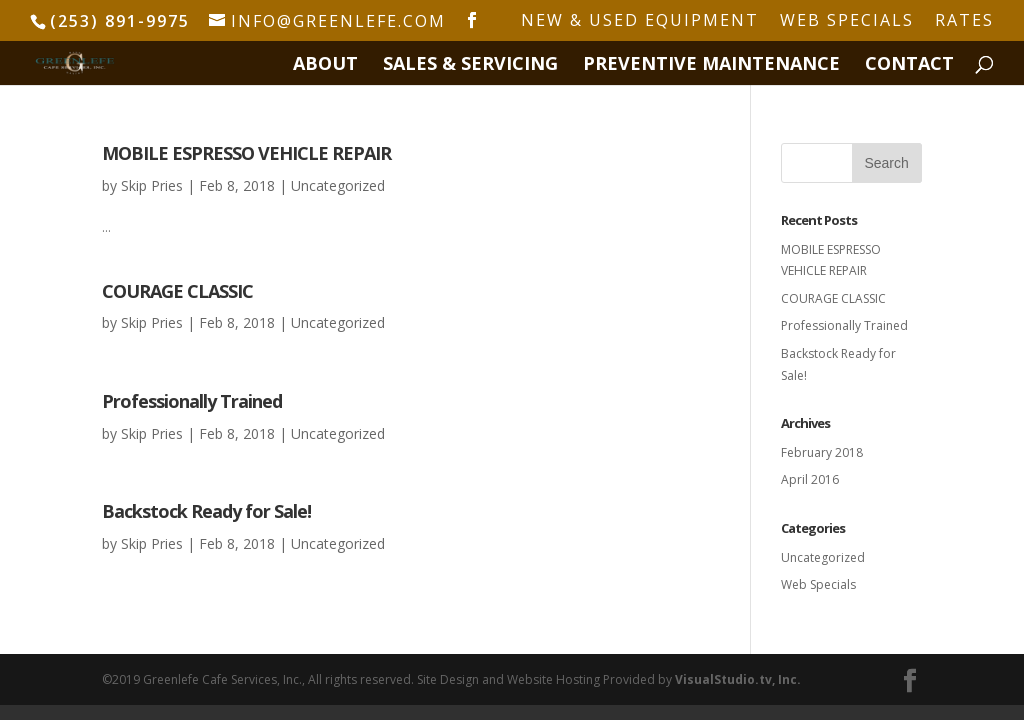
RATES (964, 21)
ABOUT (325, 65)
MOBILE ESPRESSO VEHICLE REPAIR (246, 153)
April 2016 (810, 479)
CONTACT (909, 65)
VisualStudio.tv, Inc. (738, 679)
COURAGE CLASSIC (177, 291)
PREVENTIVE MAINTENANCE (711, 65)
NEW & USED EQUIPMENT (640, 21)
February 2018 (822, 452)
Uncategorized (338, 185)
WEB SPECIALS (847, 21)
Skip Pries (152, 185)
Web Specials (818, 584)
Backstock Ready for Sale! (206, 511)
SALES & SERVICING (470, 65)
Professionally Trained (192, 401)
